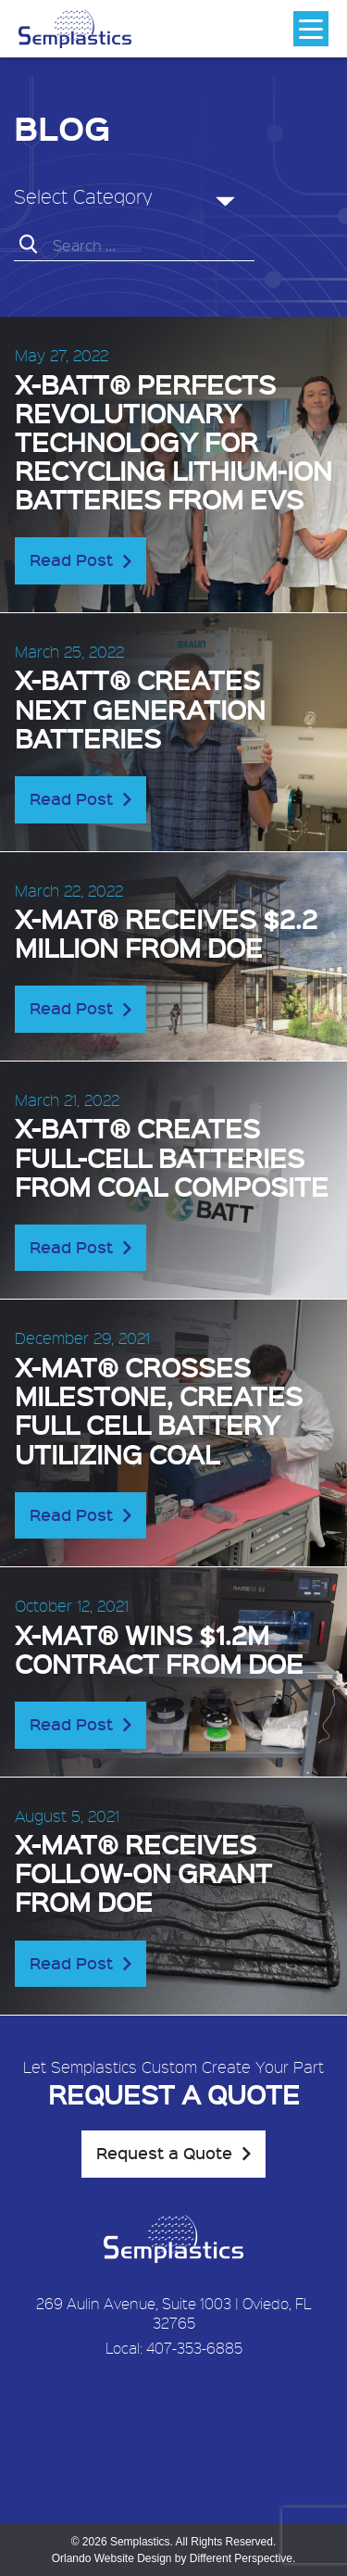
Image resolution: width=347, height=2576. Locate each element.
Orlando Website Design (112, 2558)
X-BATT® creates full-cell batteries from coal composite (171, 1156)
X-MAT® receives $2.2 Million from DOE (166, 932)
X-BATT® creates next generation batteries (140, 708)
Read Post (71, 559)
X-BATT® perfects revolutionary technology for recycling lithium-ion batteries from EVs (173, 442)
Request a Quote (164, 2153)
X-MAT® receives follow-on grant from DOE (143, 1872)
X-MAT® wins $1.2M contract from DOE (159, 1648)
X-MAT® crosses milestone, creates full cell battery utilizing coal (159, 1410)
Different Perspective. (243, 2558)
